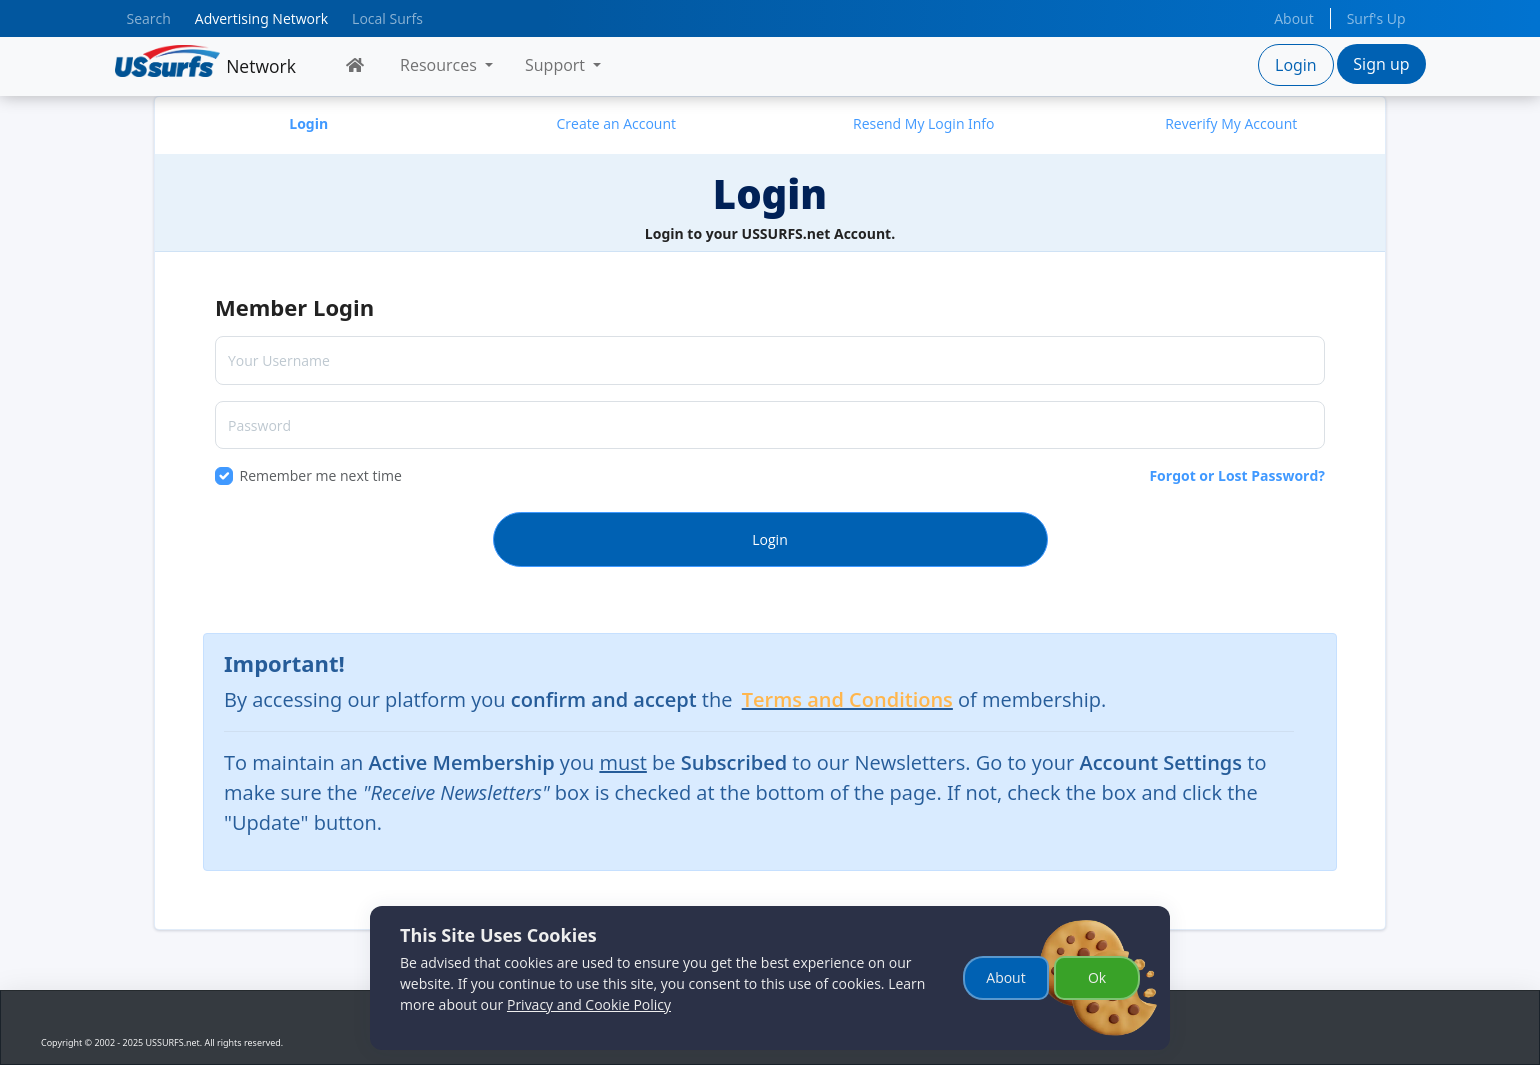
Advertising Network (261, 18)
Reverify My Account (1231, 123)
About (1293, 18)
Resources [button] (440, 65)
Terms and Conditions (847, 699)
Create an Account (616, 123)
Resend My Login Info (924, 123)
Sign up (1381, 64)
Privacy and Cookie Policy (589, 1004)
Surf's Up (1376, 18)
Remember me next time (321, 475)
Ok (1097, 977)
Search (149, 18)
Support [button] (557, 65)
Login (1296, 65)
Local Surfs (387, 18)
